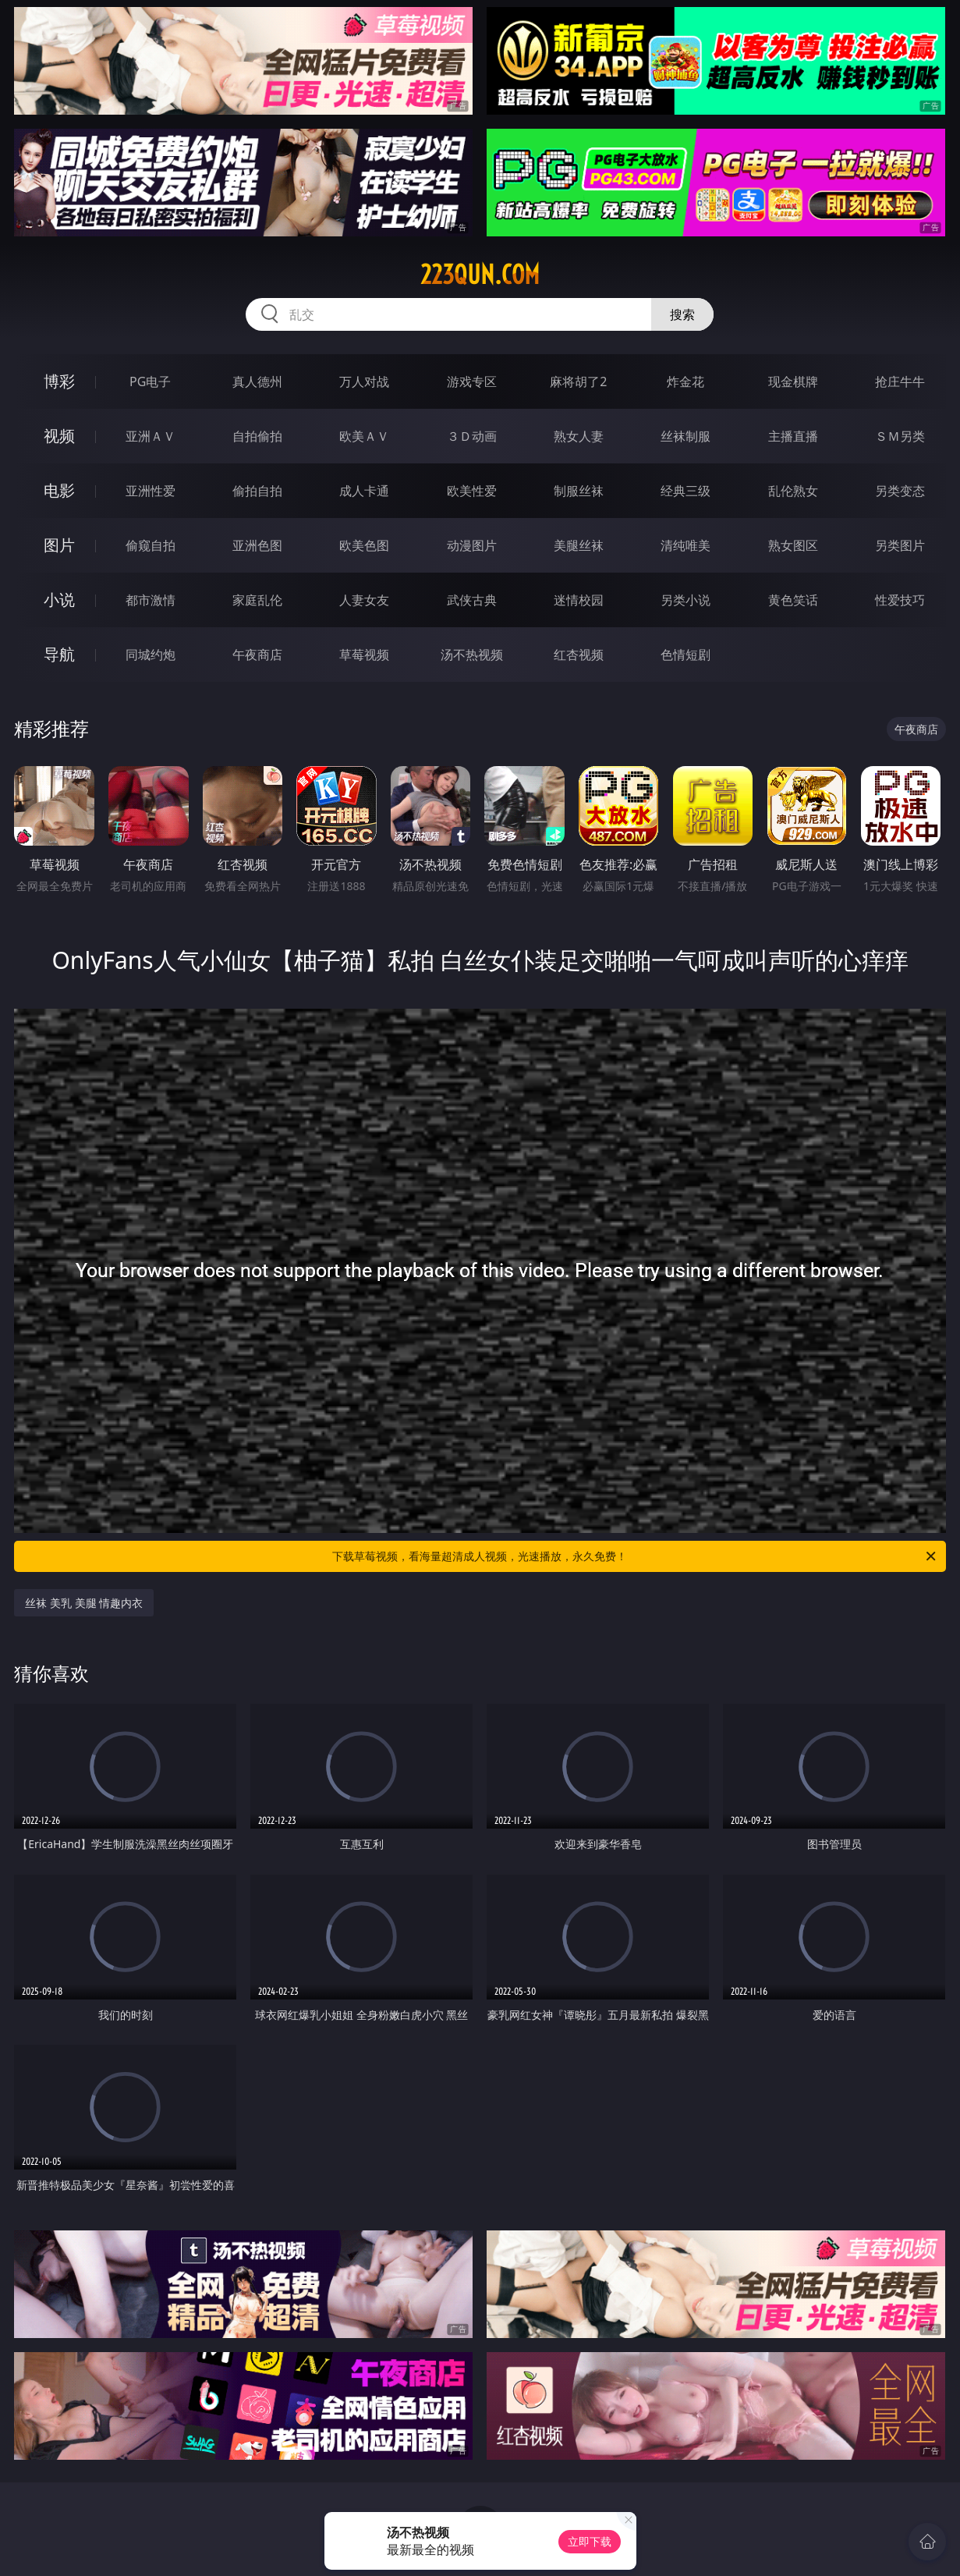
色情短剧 (685, 654)
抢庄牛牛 (900, 381)
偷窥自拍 (150, 545)
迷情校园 (579, 600)
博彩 (59, 381)
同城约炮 (150, 654)
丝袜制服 (685, 436)
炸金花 (685, 381)
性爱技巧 (900, 600)
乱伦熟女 (793, 490)
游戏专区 (472, 381)
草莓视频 (364, 654)
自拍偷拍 (257, 436)
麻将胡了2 (578, 381)
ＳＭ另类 (900, 436)
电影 (59, 490)
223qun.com (480, 274)
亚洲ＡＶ (150, 436)
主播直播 (793, 436)
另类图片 (900, 545)
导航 (59, 654)
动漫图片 (472, 545)
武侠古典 (472, 600)
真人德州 (257, 381)
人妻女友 (364, 600)
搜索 (682, 314)
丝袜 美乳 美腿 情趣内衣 (84, 1602)
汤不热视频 (472, 654)
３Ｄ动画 (472, 436)
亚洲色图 (257, 545)
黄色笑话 (793, 600)
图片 (59, 544)
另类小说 (685, 600)
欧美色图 (364, 545)
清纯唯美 (685, 545)
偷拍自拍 (257, 490)
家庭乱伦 (257, 600)
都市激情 (150, 600)
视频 (59, 435)
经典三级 (685, 490)
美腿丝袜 (579, 545)
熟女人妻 (579, 436)
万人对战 (364, 381)
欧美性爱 (472, 490)
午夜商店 (257, 654)
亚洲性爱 (150, 490)
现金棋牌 (793, 381)
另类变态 (900, 490)
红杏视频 (579, 654)
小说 (59, 599)
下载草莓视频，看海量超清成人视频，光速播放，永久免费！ (634, 1556)
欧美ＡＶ (364, 436)
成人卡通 (364, 490)
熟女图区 (793, 545)
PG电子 (150, 381)
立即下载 (589, 2541)
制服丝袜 (579, 490)
